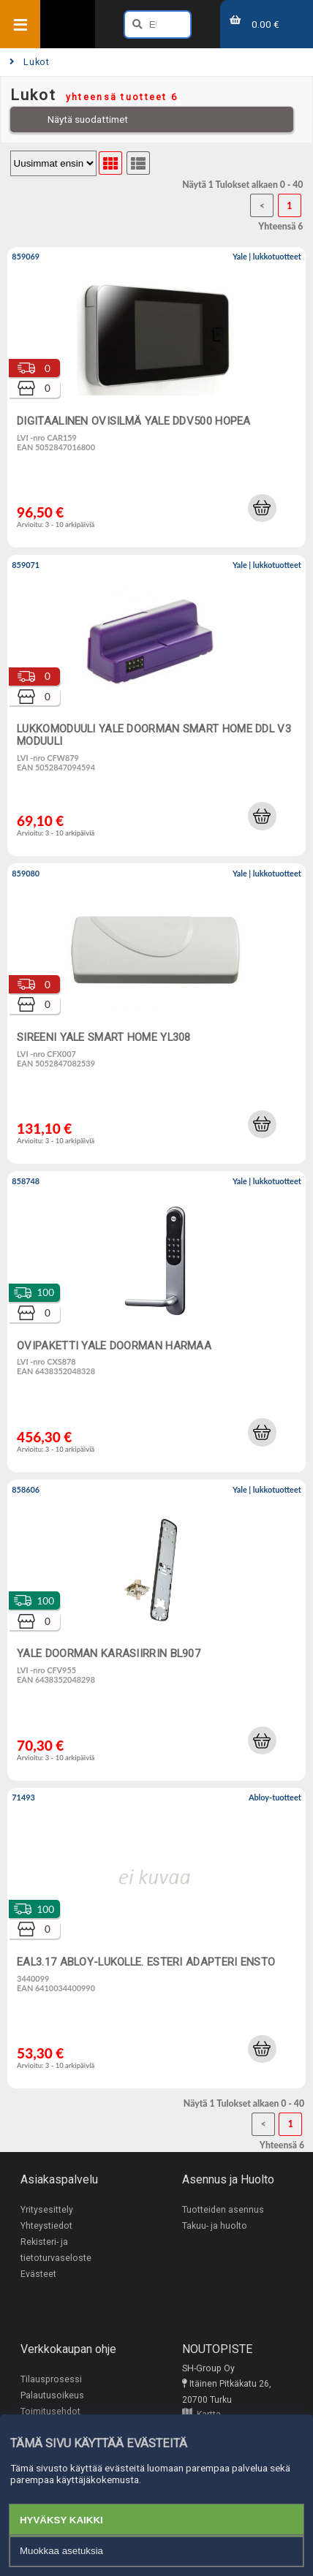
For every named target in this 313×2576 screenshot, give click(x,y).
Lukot (30, 61)
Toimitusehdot (50, 2411)
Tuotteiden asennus (223, 2210)
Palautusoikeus (52, 2395)
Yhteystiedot (46, 2226)
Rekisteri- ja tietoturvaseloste (55, 2250)
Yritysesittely (46, 2210)
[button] (262, 508)
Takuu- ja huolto (214, 2226)
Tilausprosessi (51, 2379)
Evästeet (38, 2274)
